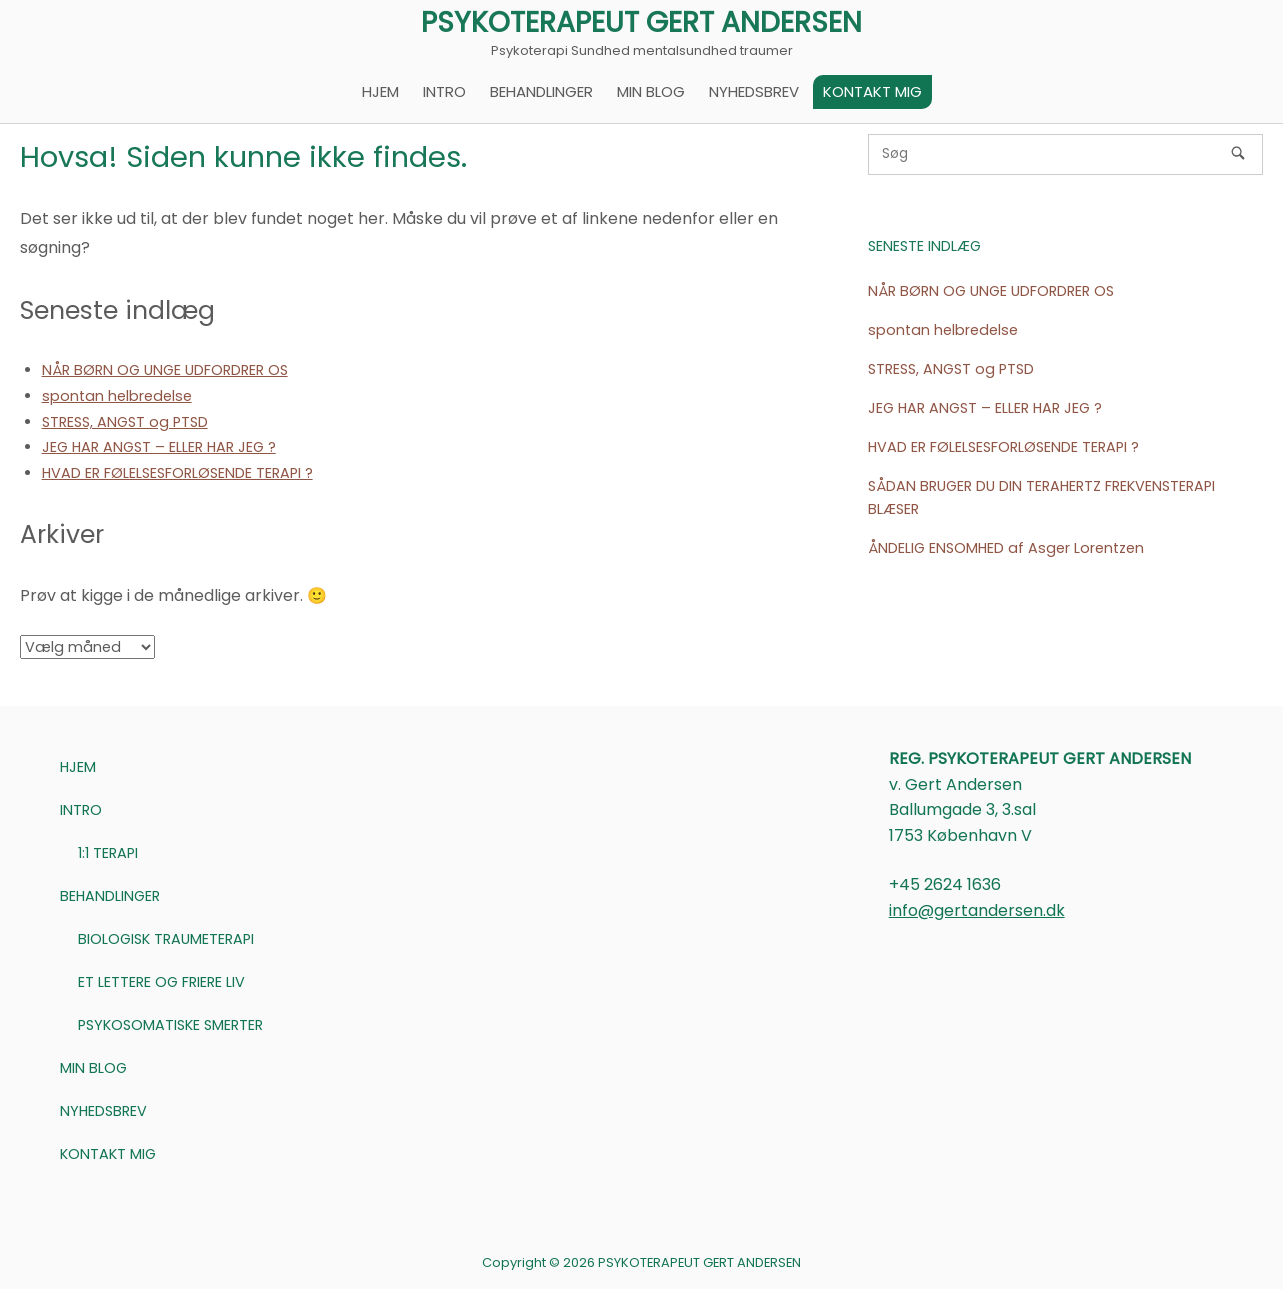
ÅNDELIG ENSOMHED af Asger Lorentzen (1006, 548)
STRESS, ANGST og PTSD (125, 422)
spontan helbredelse (117, 396)
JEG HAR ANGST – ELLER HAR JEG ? (159, 447)
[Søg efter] (1065, 154)
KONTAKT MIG (872, 91)
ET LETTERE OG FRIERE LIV (161, 982)
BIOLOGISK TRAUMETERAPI (166, 939)
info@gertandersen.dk (977, 910)
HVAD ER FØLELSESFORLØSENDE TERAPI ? (177, 473)
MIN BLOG (651, 91)
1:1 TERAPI (108, 853)
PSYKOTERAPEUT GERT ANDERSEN (641, 22)
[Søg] (1238, 153)
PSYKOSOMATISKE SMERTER (170, 1025)
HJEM (380, 91)
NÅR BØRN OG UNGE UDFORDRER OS (165, 370)
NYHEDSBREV (754, 91)
